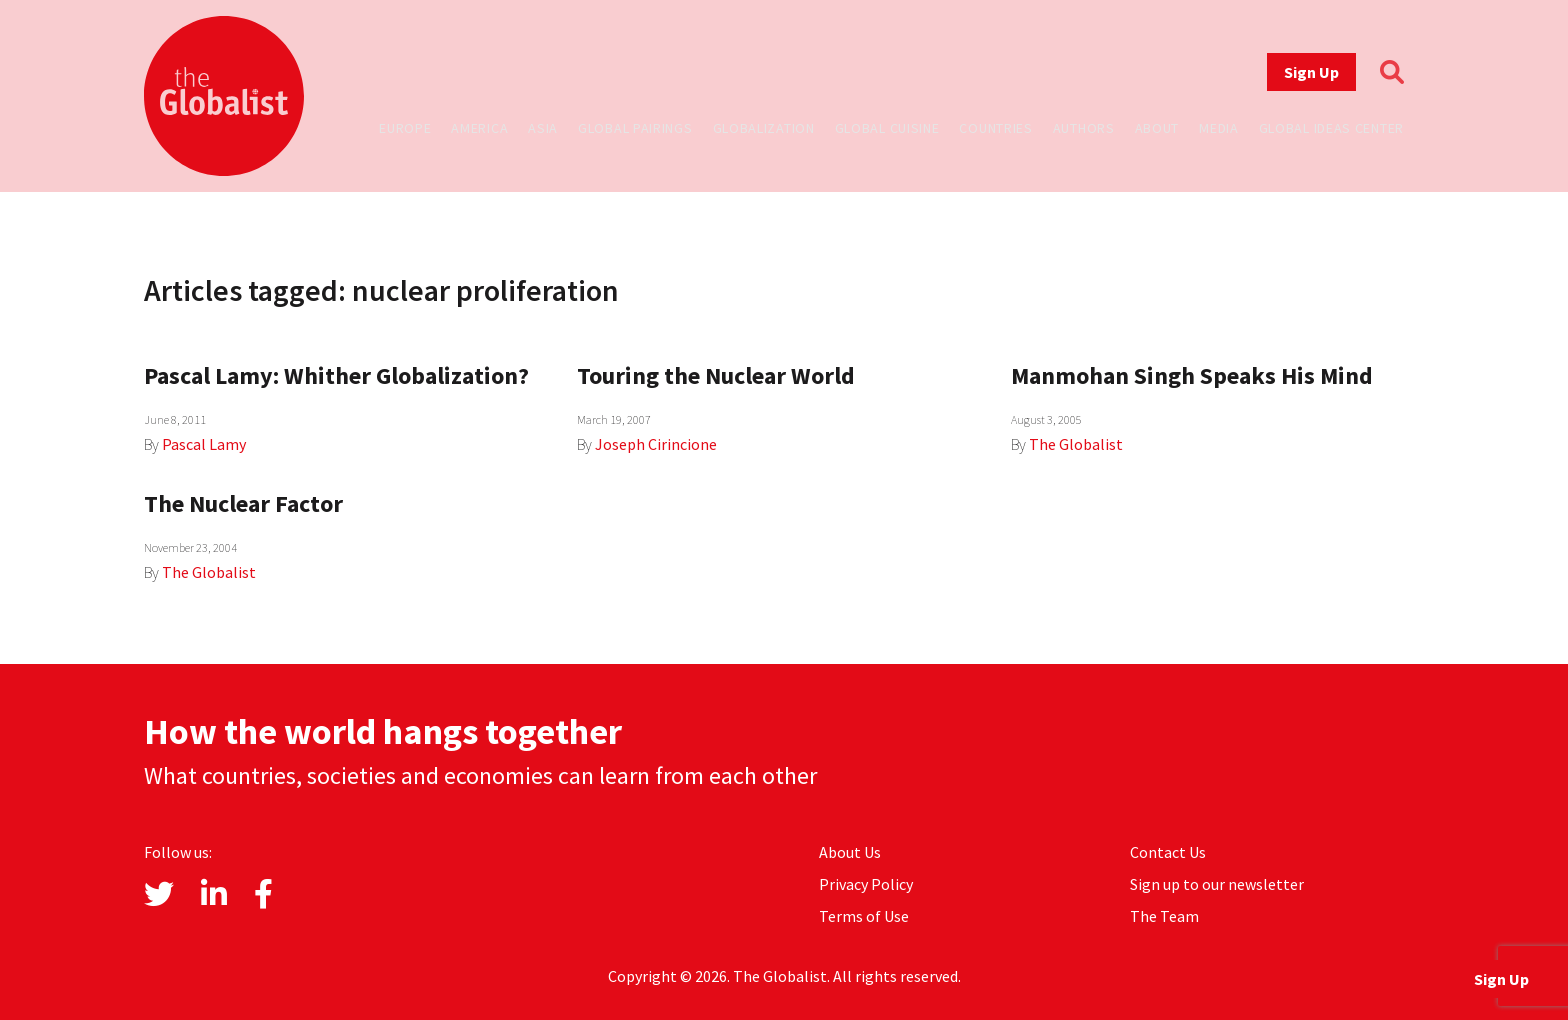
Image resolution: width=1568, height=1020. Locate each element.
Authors (1084, 128)
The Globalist (1076, 444)
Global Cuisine (887, 128)
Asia (543, 128)
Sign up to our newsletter (1217, 884)
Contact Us (1168, 852)
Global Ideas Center (1331, 128)
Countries (995, 128)
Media (1219, 128)
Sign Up (1311, 72)
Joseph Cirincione (656, 444)
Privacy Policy (866, 884)
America (479, 128)
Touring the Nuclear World (716, 375)
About (1157, 128)
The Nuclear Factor (243, 503)
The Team (1164, 916)
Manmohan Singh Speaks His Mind (1192, 375)
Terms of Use (864, 916)
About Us (850, 852)
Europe (405, 128)
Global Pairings (635, 128)
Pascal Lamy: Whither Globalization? (336, 375)
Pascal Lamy (204, 444)
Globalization (764, 128)
